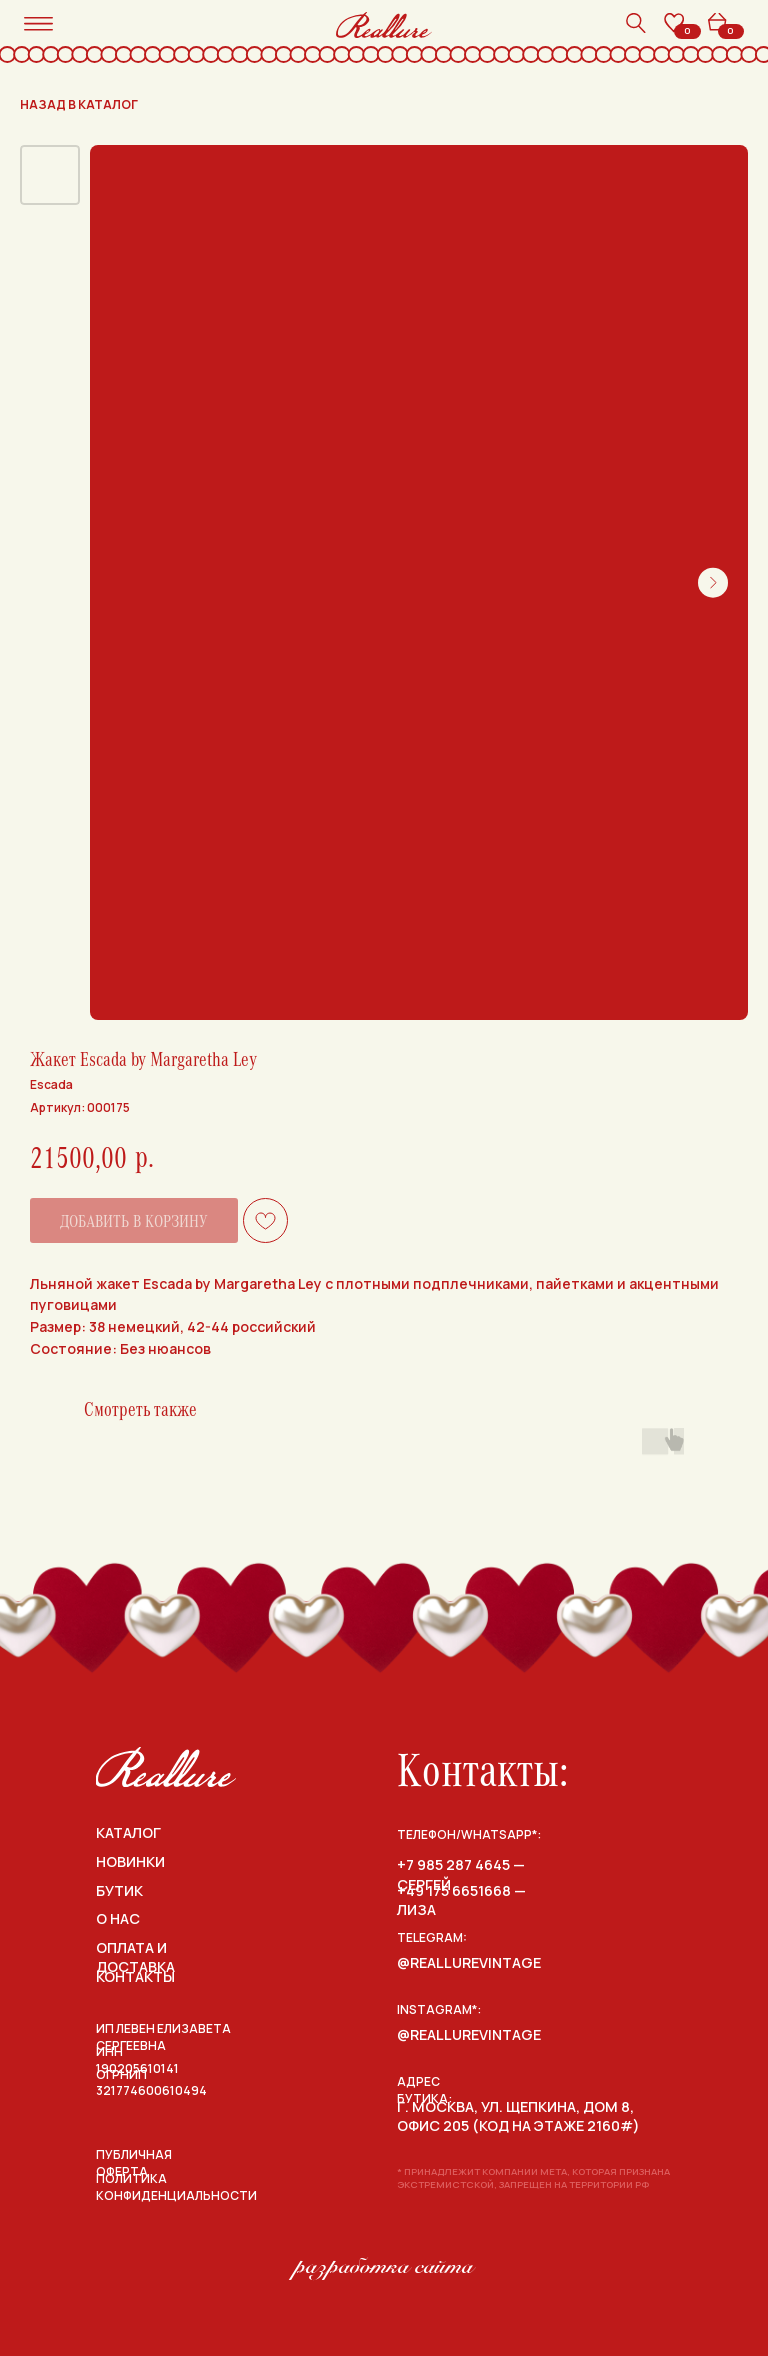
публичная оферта (134, 2163)
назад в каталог (79, 104)
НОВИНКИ (130, 1861)
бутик (119, 1890)
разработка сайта (384, 2266)
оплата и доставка (135, 1957)
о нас (118, 1918)
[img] (166, 1767)
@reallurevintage (469, 1962)
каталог (128, 1832)
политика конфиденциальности (176, 2187)
